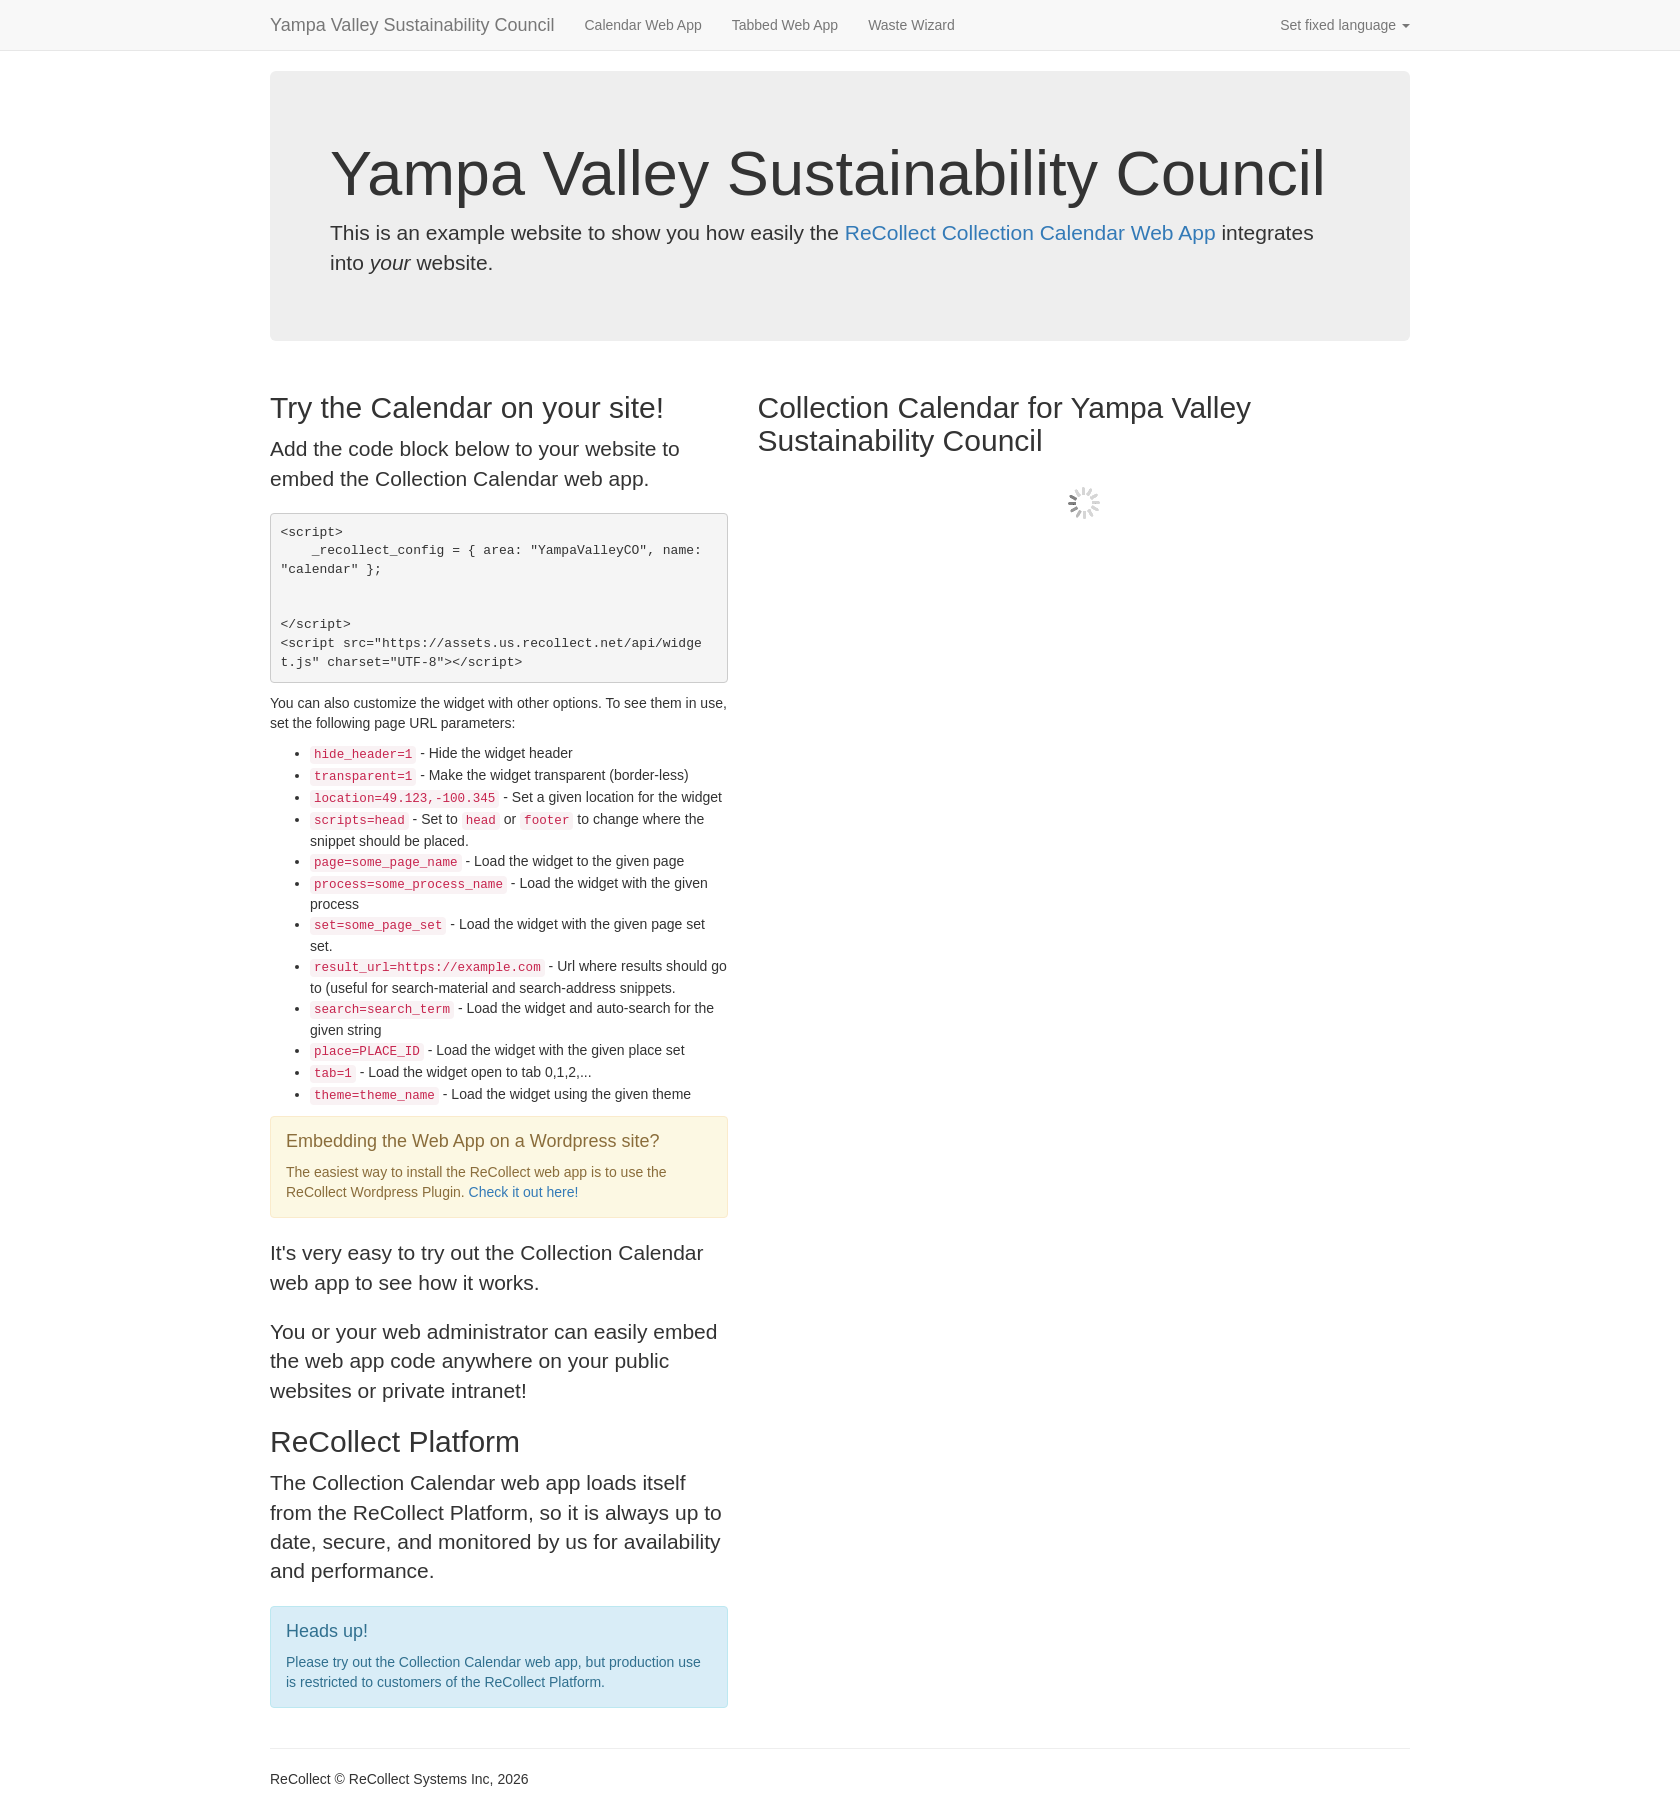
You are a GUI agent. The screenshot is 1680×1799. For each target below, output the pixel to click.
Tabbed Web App (785, 25)
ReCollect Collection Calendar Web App (1030, 232)
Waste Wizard (911, 25)
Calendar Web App (642, 25)
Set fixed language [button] (1345, 25)
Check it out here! (524, 1192)
